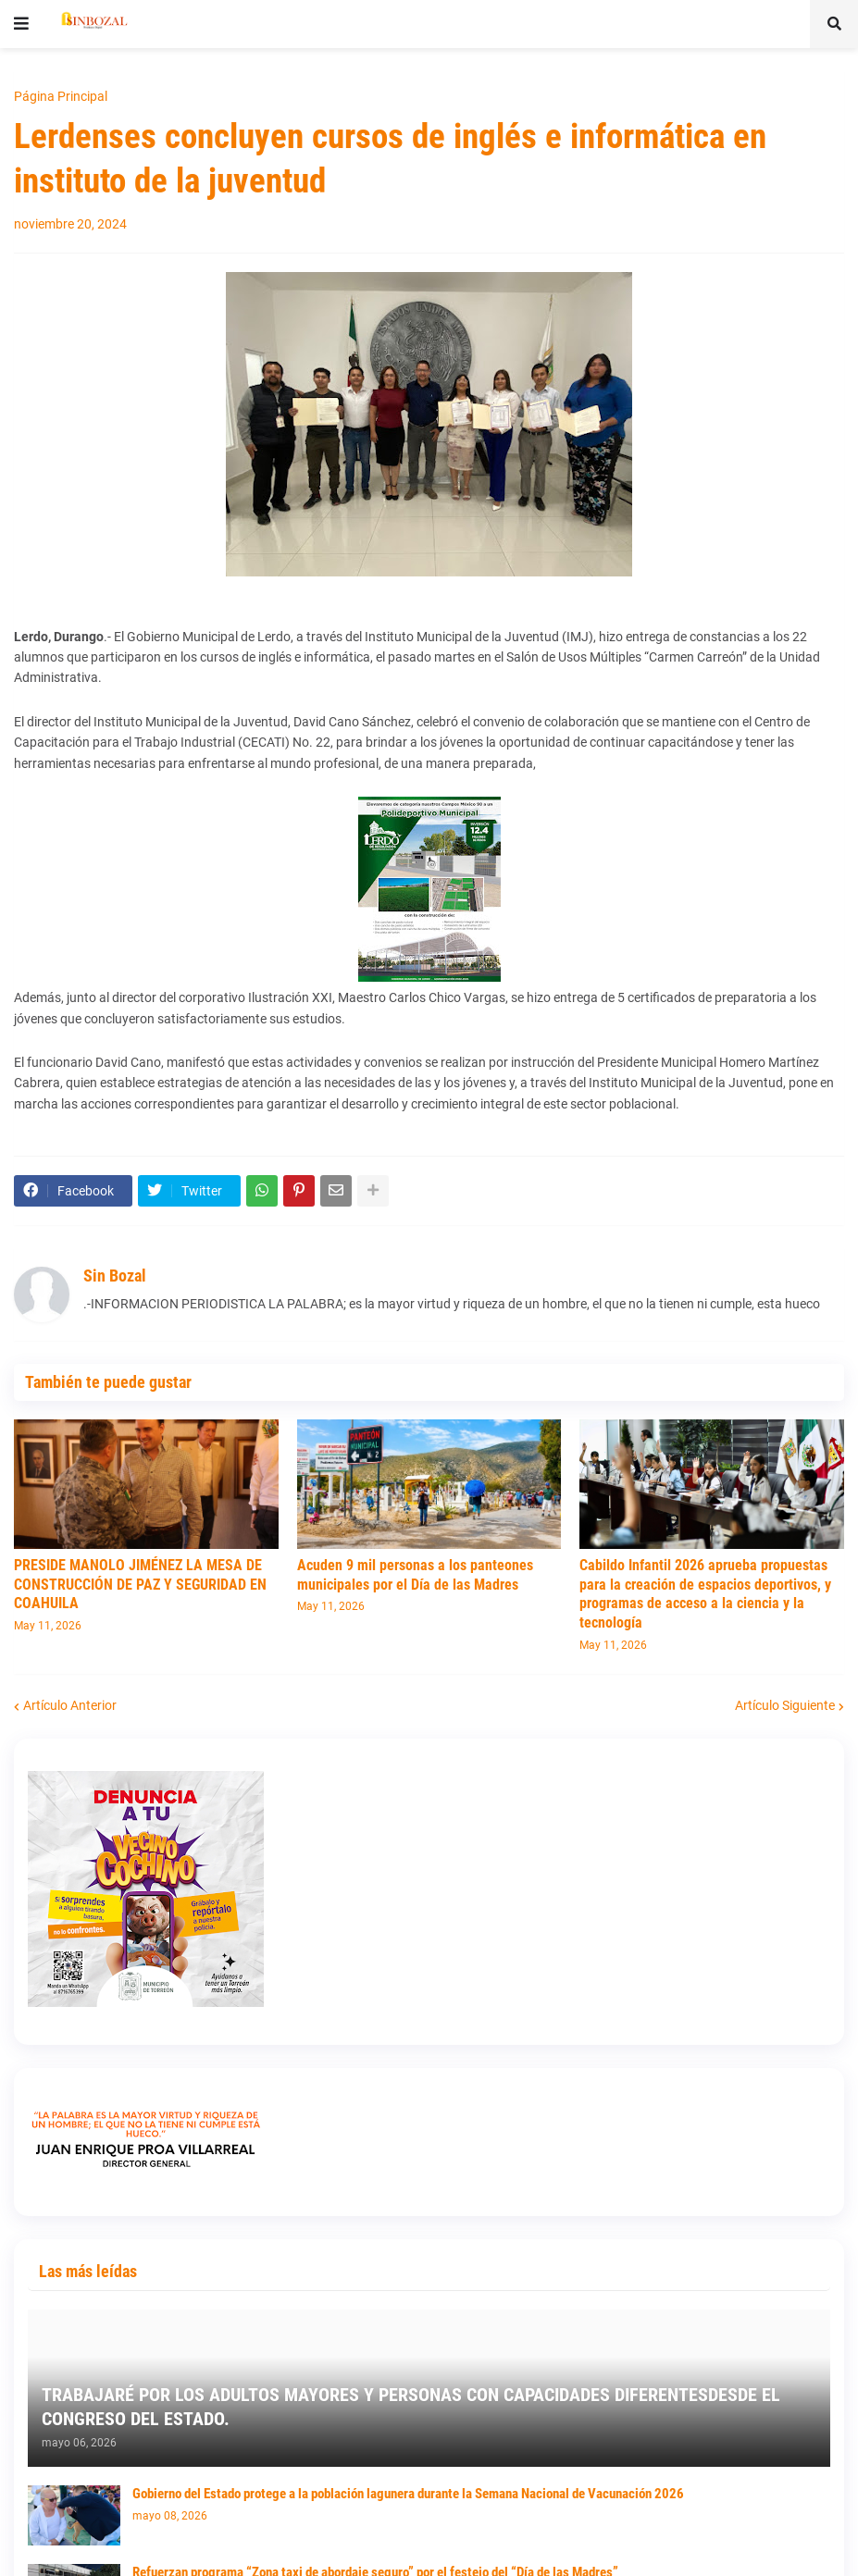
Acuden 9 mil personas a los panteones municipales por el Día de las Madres (415, 1574)
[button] (21, 24)
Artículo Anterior (70, 1705)
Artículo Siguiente (785, 1705)
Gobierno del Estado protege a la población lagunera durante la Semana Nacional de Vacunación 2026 (408, 2493)
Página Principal (60, 96)
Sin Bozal (114, 1275)
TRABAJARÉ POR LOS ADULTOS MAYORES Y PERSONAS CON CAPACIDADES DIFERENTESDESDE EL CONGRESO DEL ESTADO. (411, 2407)
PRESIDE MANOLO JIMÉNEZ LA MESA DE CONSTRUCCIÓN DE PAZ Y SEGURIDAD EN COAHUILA (140, 1584)
